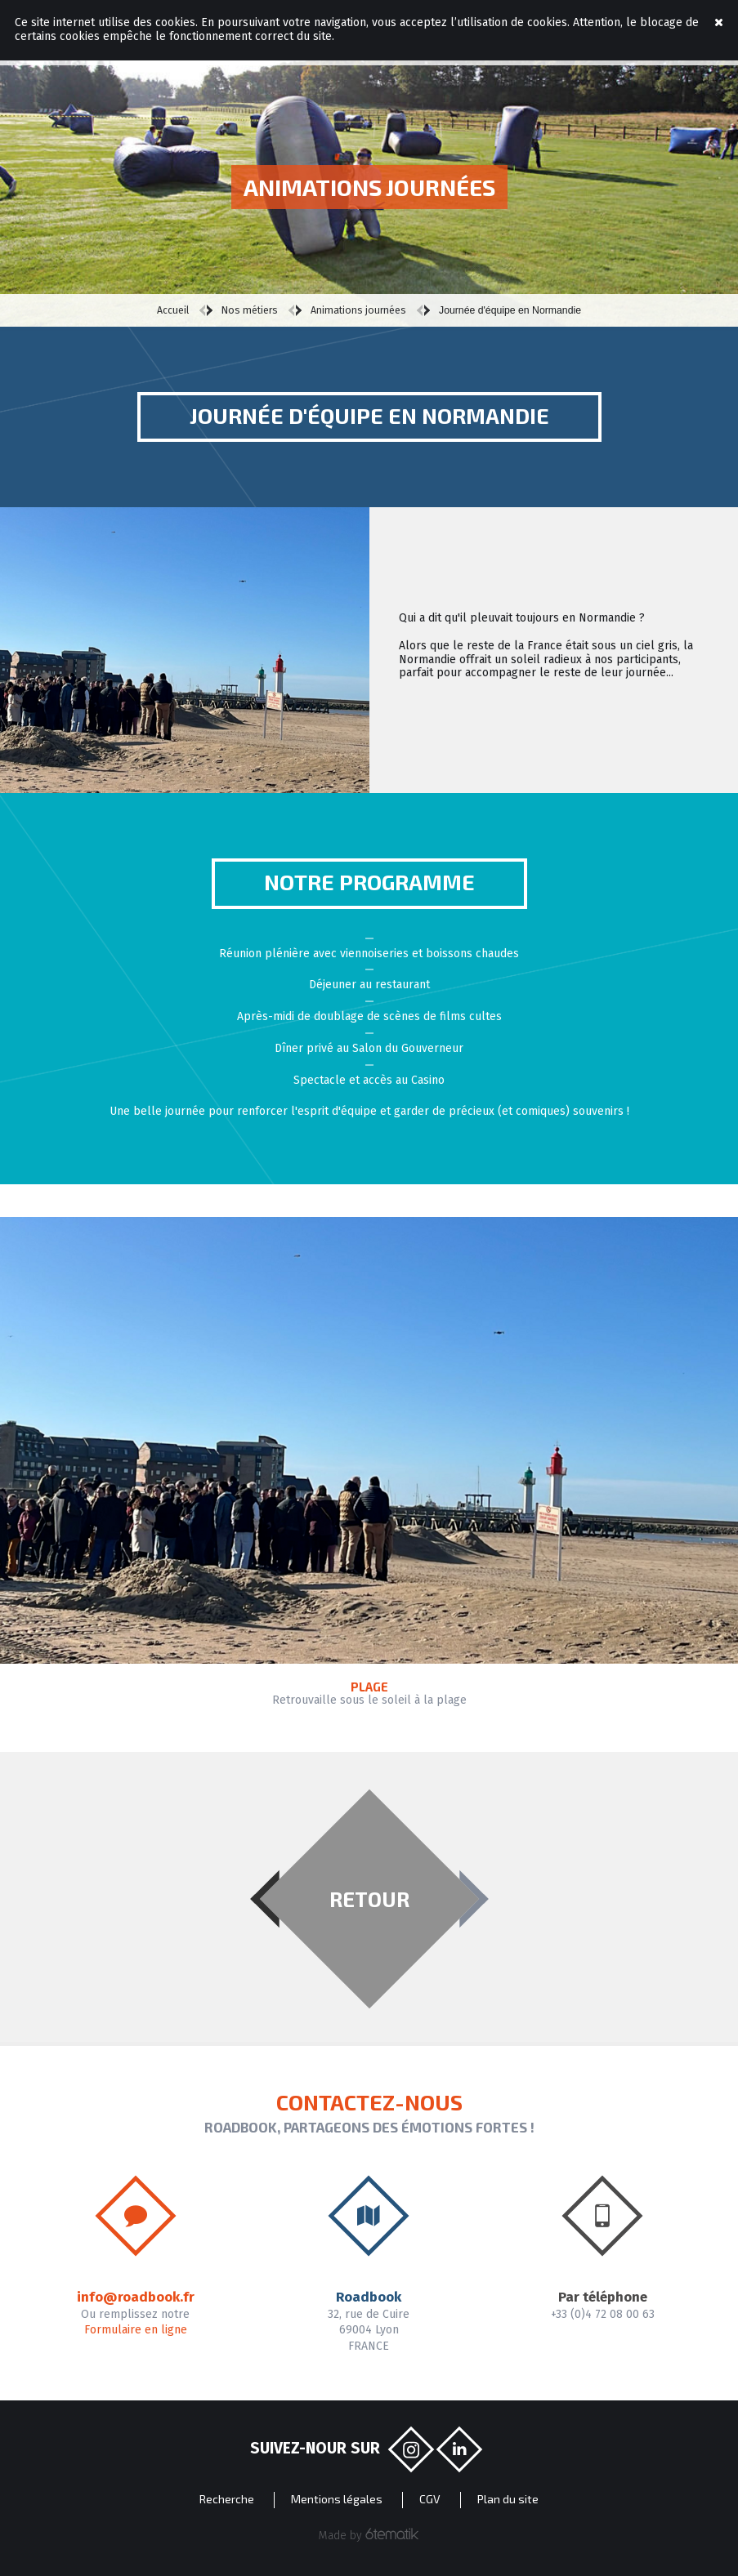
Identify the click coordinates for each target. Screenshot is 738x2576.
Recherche (226, 2499)
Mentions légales (336, 2499)
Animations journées (358, 310)
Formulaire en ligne (135, 2330)
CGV (430, 2499)
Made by (369, 2535)
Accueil (173, 310)
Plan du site (508, 2499)
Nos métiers (249, 310)
